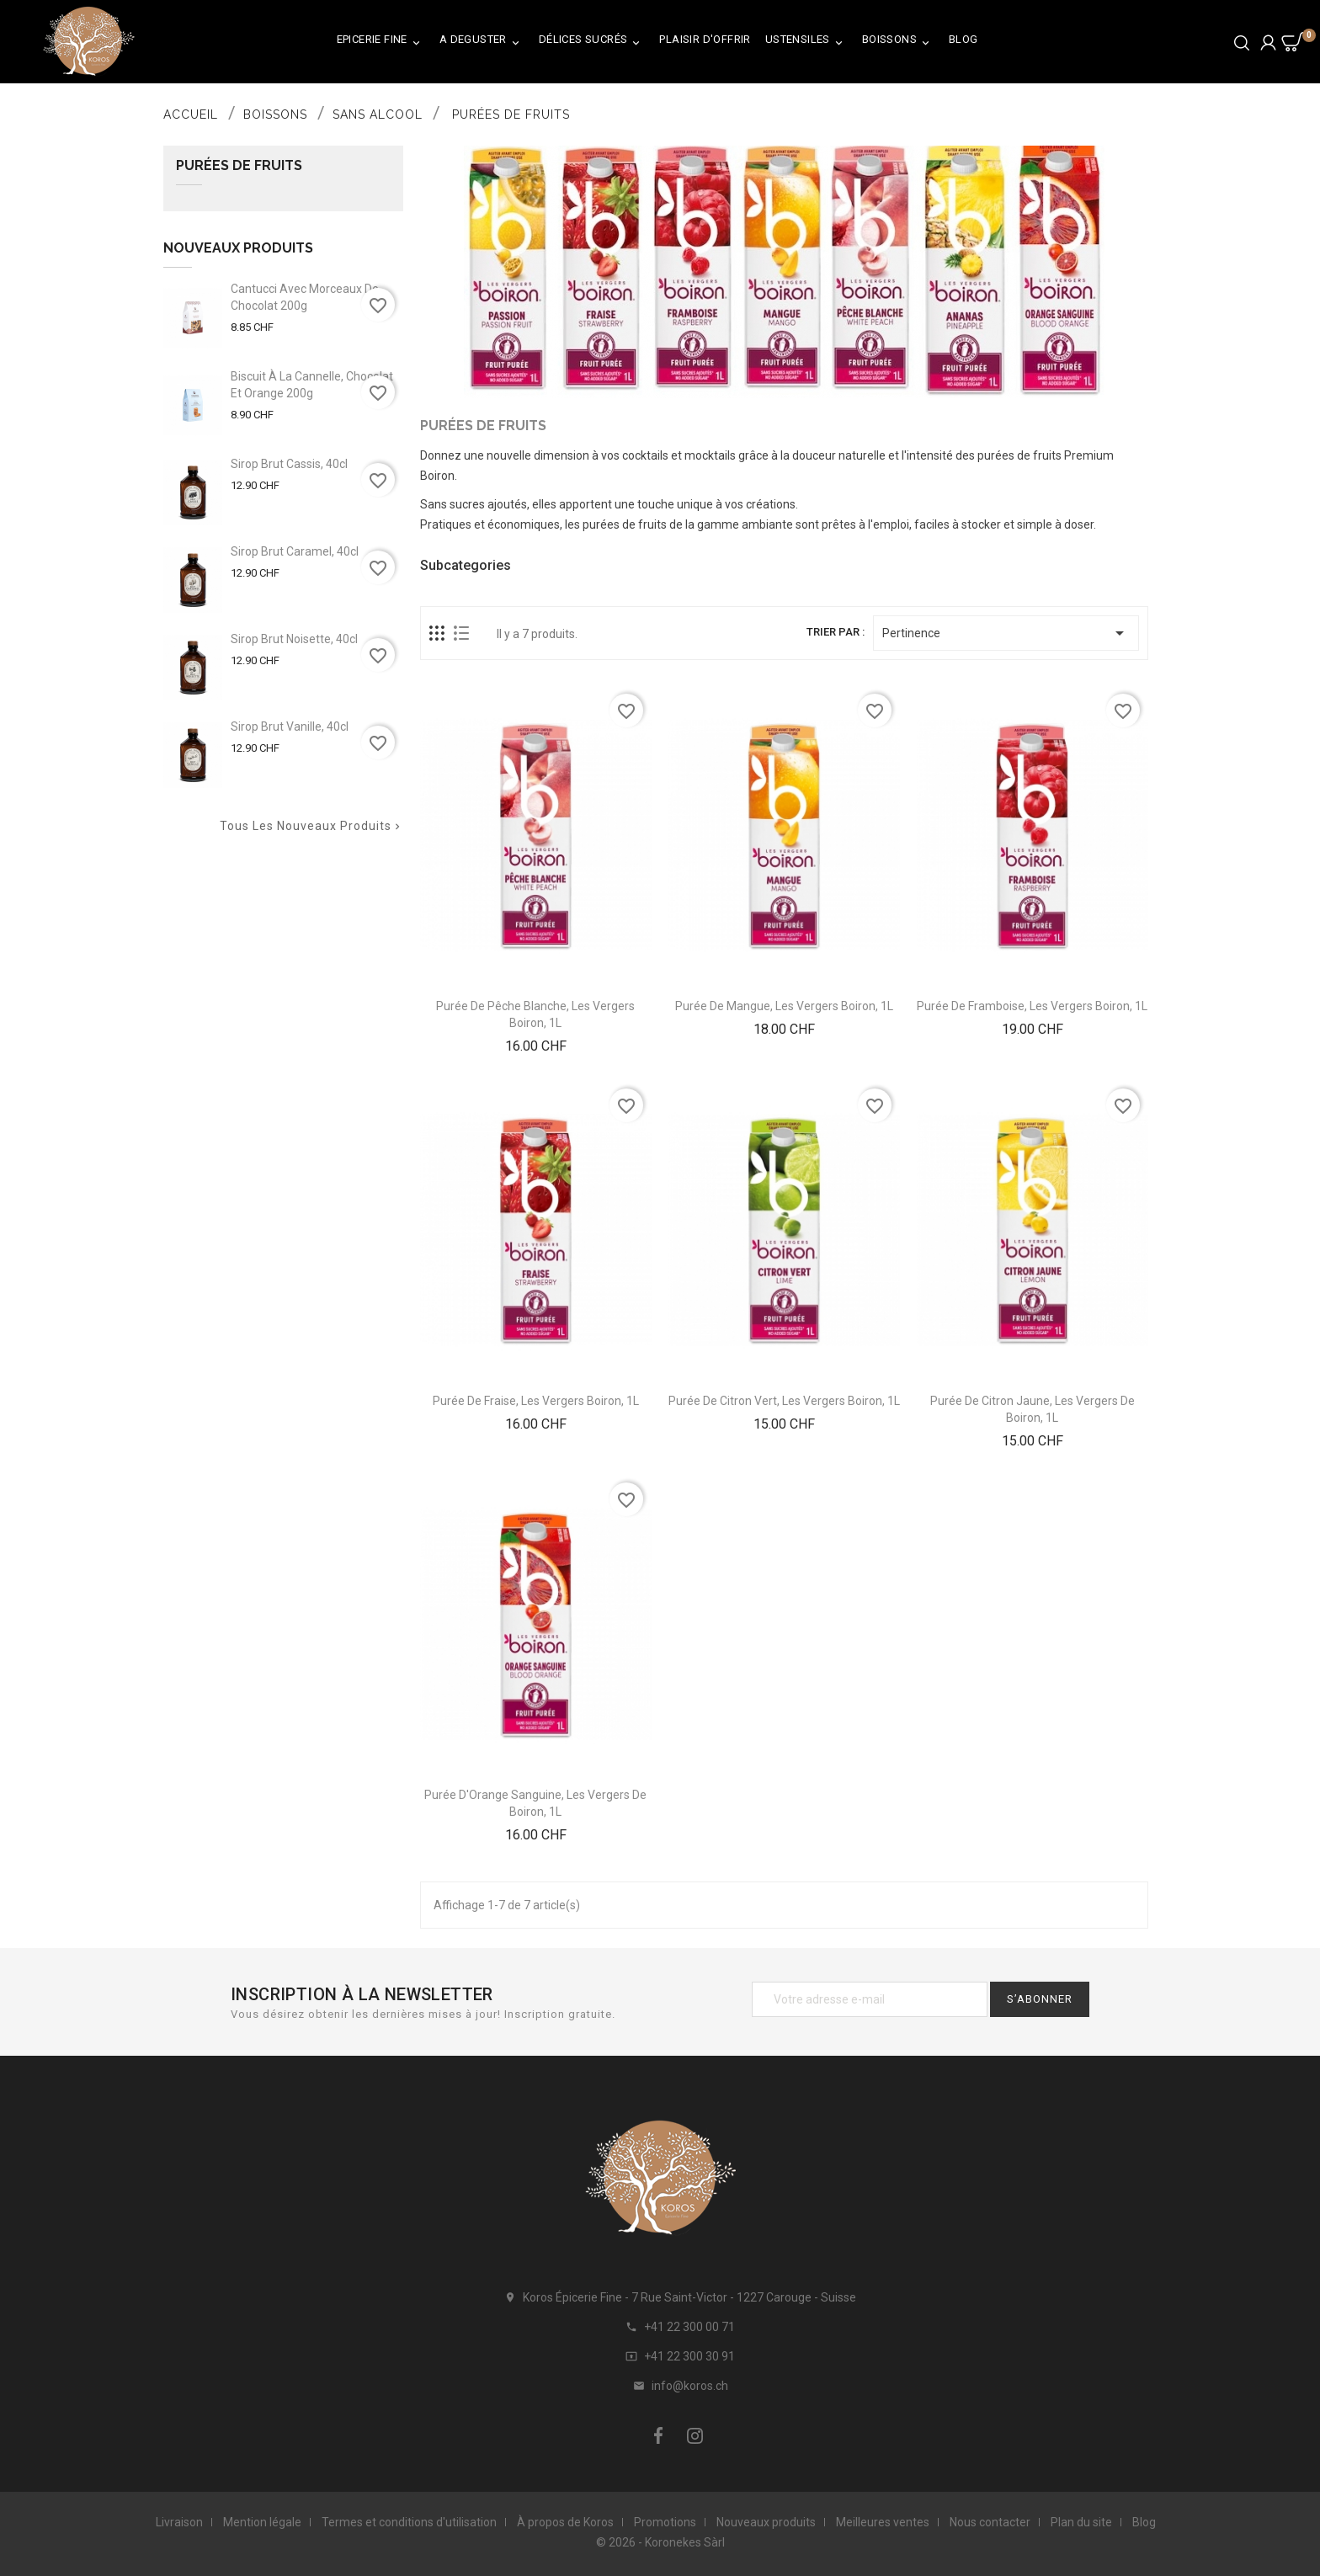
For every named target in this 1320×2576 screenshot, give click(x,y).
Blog (963, 39)
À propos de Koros (565, 2522)
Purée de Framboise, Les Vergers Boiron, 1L (1032, 1006)
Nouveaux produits (766, 2522)
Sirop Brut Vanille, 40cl (290, 726)
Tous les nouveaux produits (311, 826)
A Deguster (481, 42)
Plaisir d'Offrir (704, 39)
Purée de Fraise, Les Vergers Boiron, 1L (536, 1401)
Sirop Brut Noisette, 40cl (294, 639)
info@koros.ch (690, 2385)
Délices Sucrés (592, 42)
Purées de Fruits (239, 165)
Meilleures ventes (882, 2522)
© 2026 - (620, 2542)
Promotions (665, 2522)
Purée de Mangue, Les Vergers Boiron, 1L (784, 1006)
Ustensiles (806, 42)
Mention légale (262, 2522)
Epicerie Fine (381, 42)
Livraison (179, 2522)
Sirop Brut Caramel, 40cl (295, 551)
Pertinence (1006, 633)
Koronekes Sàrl (685, 2542)
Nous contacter (990, 2522)
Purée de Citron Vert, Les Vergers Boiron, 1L (784, 1401)
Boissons (898, 42)
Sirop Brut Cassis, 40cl (289, 464)
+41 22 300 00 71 (689, 2327)
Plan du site (1081, 2522)
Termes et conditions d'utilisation (409, 2522)
